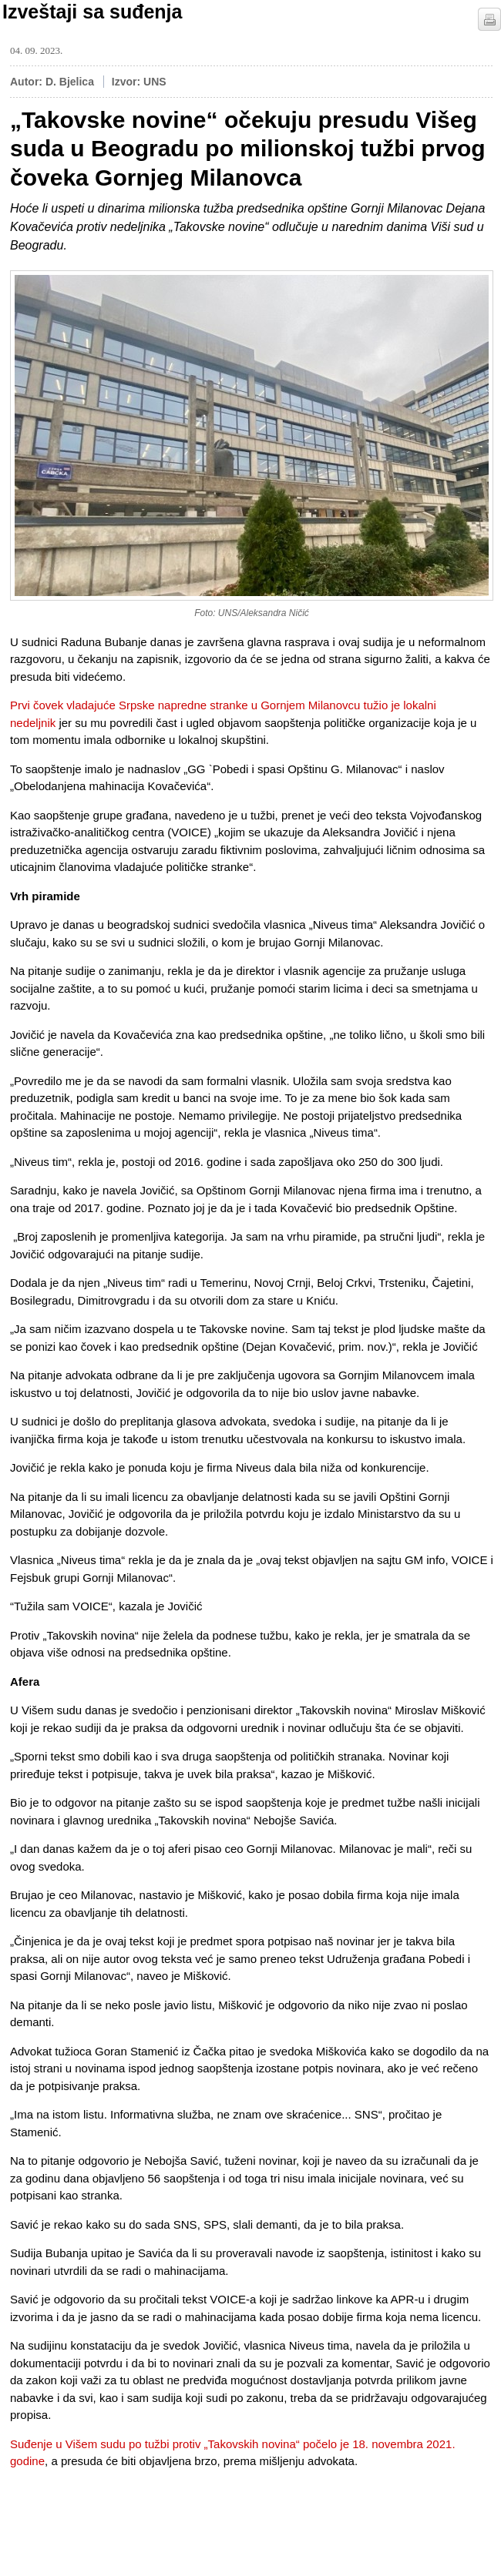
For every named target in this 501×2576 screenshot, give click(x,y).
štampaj (489, 19)
